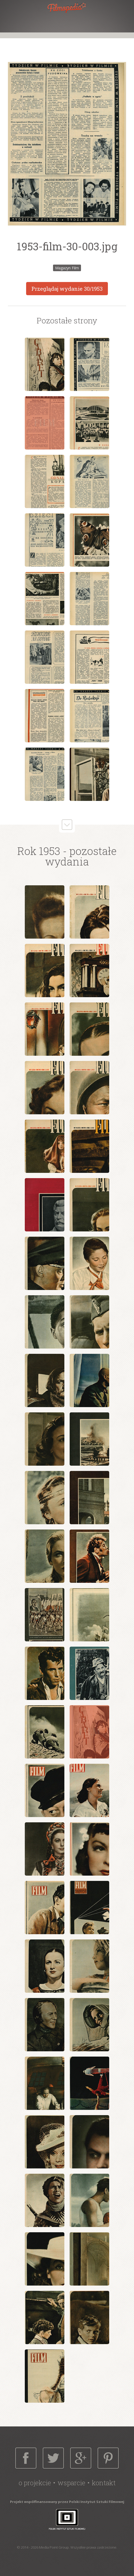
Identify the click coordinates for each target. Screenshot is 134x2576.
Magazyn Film (67, 267)
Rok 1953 (38, 851)
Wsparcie (71, 2482)
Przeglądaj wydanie (67, 288)
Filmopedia (67, 8)
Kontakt (104, 2482)
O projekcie (35, 2482)
